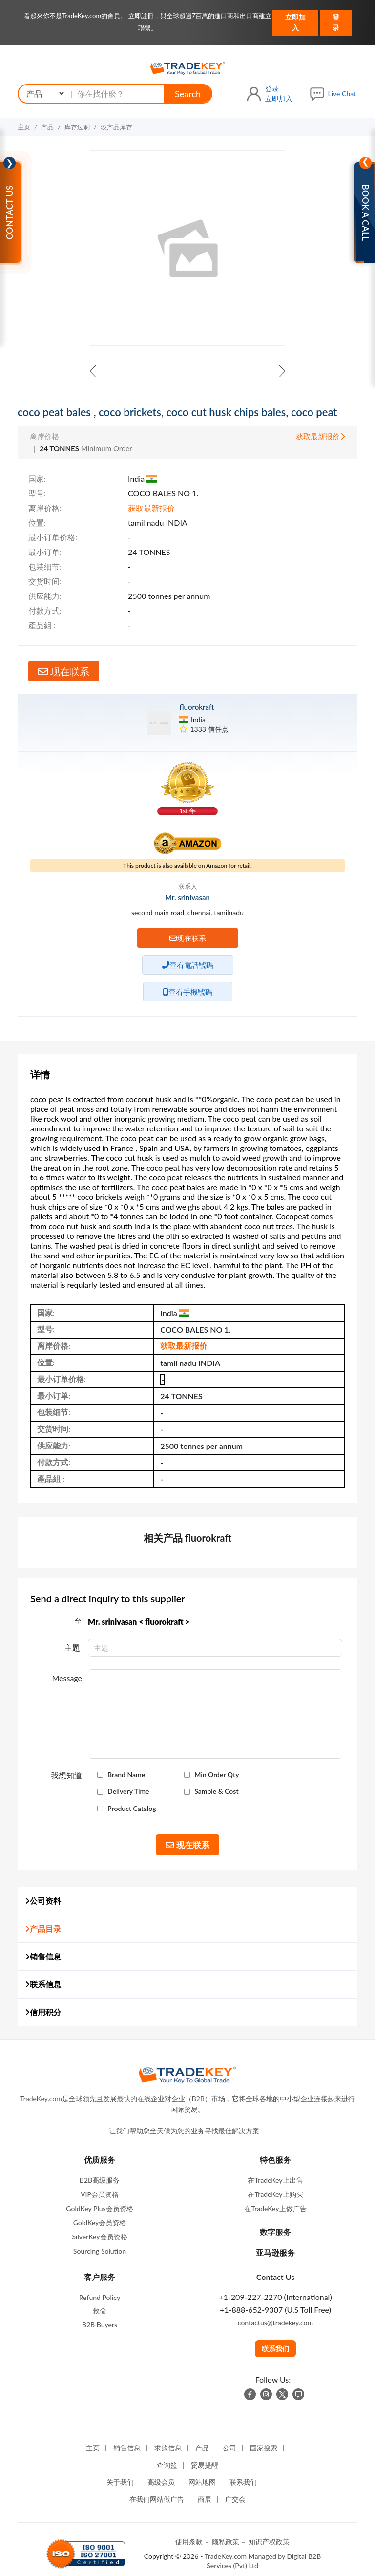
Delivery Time (128, 1791)
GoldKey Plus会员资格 (99, 2208)
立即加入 (295, 22)
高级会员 (161, 2482)
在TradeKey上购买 (275, 2194)
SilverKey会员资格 (99, 2237)
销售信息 (43, 1956)
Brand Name (126, 1774)
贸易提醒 (204, 2465)
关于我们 (120, 2482)
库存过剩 (77, 127)
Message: (68, 1678)
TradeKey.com (226, 2556)
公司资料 (43, 1900)
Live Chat (342, 93)
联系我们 (275, 2348)
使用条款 (189, 2541)
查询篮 (167, 2465)
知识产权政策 (269, 2541)
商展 (204, 2499)
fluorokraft (196, 707)
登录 (336, 22)
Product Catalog (131, 1808)
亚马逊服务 (275, 2252)
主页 (24, 127)
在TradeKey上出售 (275, 2180)
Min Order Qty (216, 1774)
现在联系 (63, 671)
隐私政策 (225, 2541)
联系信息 (43, 1984)
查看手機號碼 (187, 991)
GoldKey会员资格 (99, 2222)
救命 (99, 2310)
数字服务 (275, 2231)
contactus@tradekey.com (275, 2323)
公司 (229, 2448)
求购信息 (168, 2448)
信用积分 (43, 2012)
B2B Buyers (99, 2325)
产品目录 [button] (43, 1928)
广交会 (235, 2499)
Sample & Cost (216, 1791)
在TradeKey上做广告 (275, 2208)
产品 (47, 127)
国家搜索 (263, 2448)
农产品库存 (116, 127)
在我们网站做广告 (156, 2499)
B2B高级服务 (100, 2180)
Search (188, 93)
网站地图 (202, 2482)
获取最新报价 (320, 436)
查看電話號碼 (187, 964)
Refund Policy (100, 2297)
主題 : (74, 1648)
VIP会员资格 (100, 2194)
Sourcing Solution (99, 2251)
